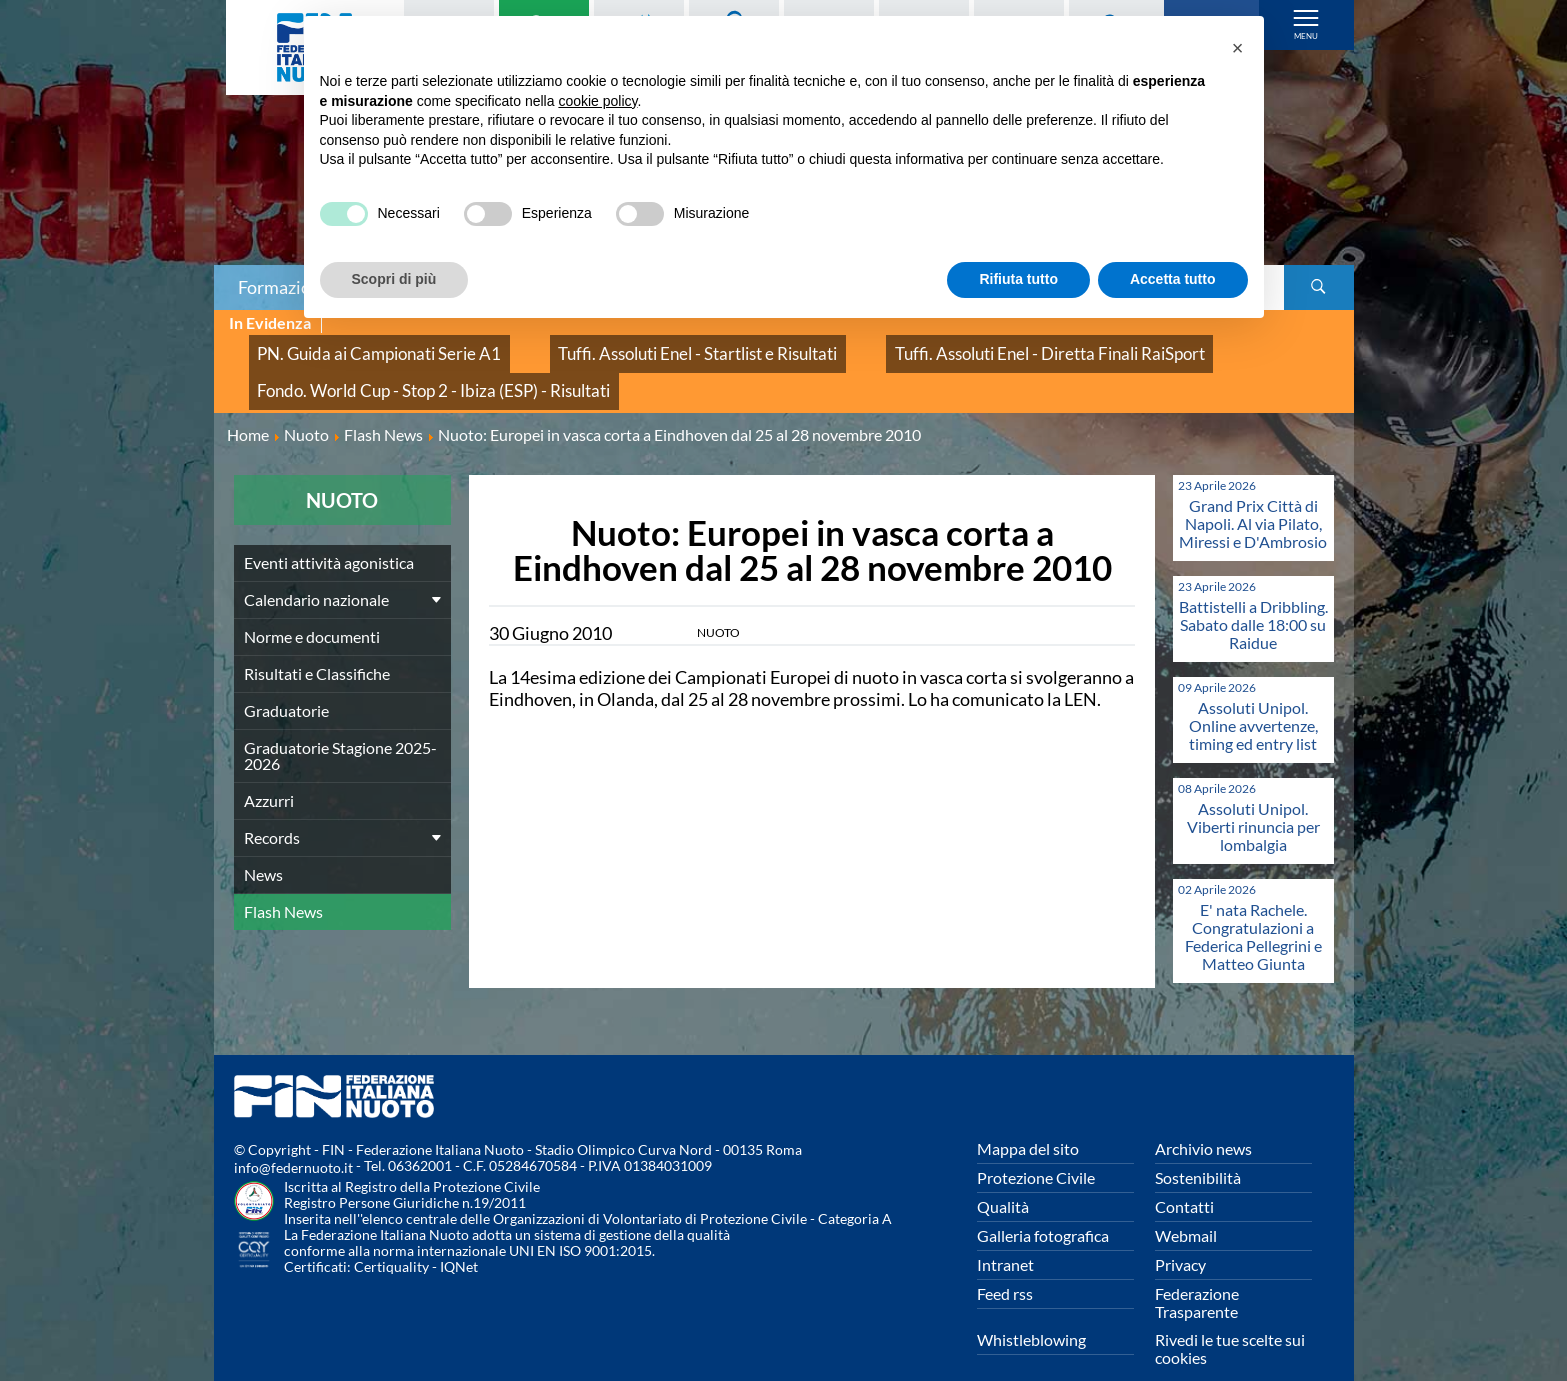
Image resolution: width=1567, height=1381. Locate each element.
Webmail (1186, 1204)
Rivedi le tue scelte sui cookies (1230, 1317)
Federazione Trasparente (1197, 1271)
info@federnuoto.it (293, 1136)
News (263, 843)
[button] (1238, 48)
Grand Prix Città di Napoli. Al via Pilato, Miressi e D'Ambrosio (1253, 492)
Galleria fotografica (1043, 1204)
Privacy (1180, 1233)
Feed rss (1005, 1262)
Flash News (283, 880)
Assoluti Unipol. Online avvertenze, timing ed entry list (1253, 694)
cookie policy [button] (597, 101)
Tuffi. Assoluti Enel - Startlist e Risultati (617, 345)
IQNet (459, 1235)
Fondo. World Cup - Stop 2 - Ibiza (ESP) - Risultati (400, 367)
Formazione (284, 287)
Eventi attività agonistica (329, 531)
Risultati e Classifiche (317, 642)
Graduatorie (286, 679)
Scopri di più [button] (394, 279)
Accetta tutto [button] (1173, 279)
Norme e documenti (312, 605)
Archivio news (1203, 1117)
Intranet (1005, 1233)
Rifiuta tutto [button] (1018, 279)
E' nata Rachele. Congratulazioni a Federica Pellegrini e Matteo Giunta (1253, 905)
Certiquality (391, 1235)
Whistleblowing (1031, 1308)
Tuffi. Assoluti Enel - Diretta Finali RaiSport (910, 345)
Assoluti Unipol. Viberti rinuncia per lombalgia (1253, 795)
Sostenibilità (1198, 1146)
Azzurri (269, 769)
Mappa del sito (1028, 1117)
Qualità (1003, 1175)
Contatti (1184, 1175)
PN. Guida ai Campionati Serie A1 (353, 345)
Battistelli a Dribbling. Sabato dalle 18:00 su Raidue (1253, 593)
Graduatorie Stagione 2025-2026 (340, 724)
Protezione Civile (1036, 1146)
